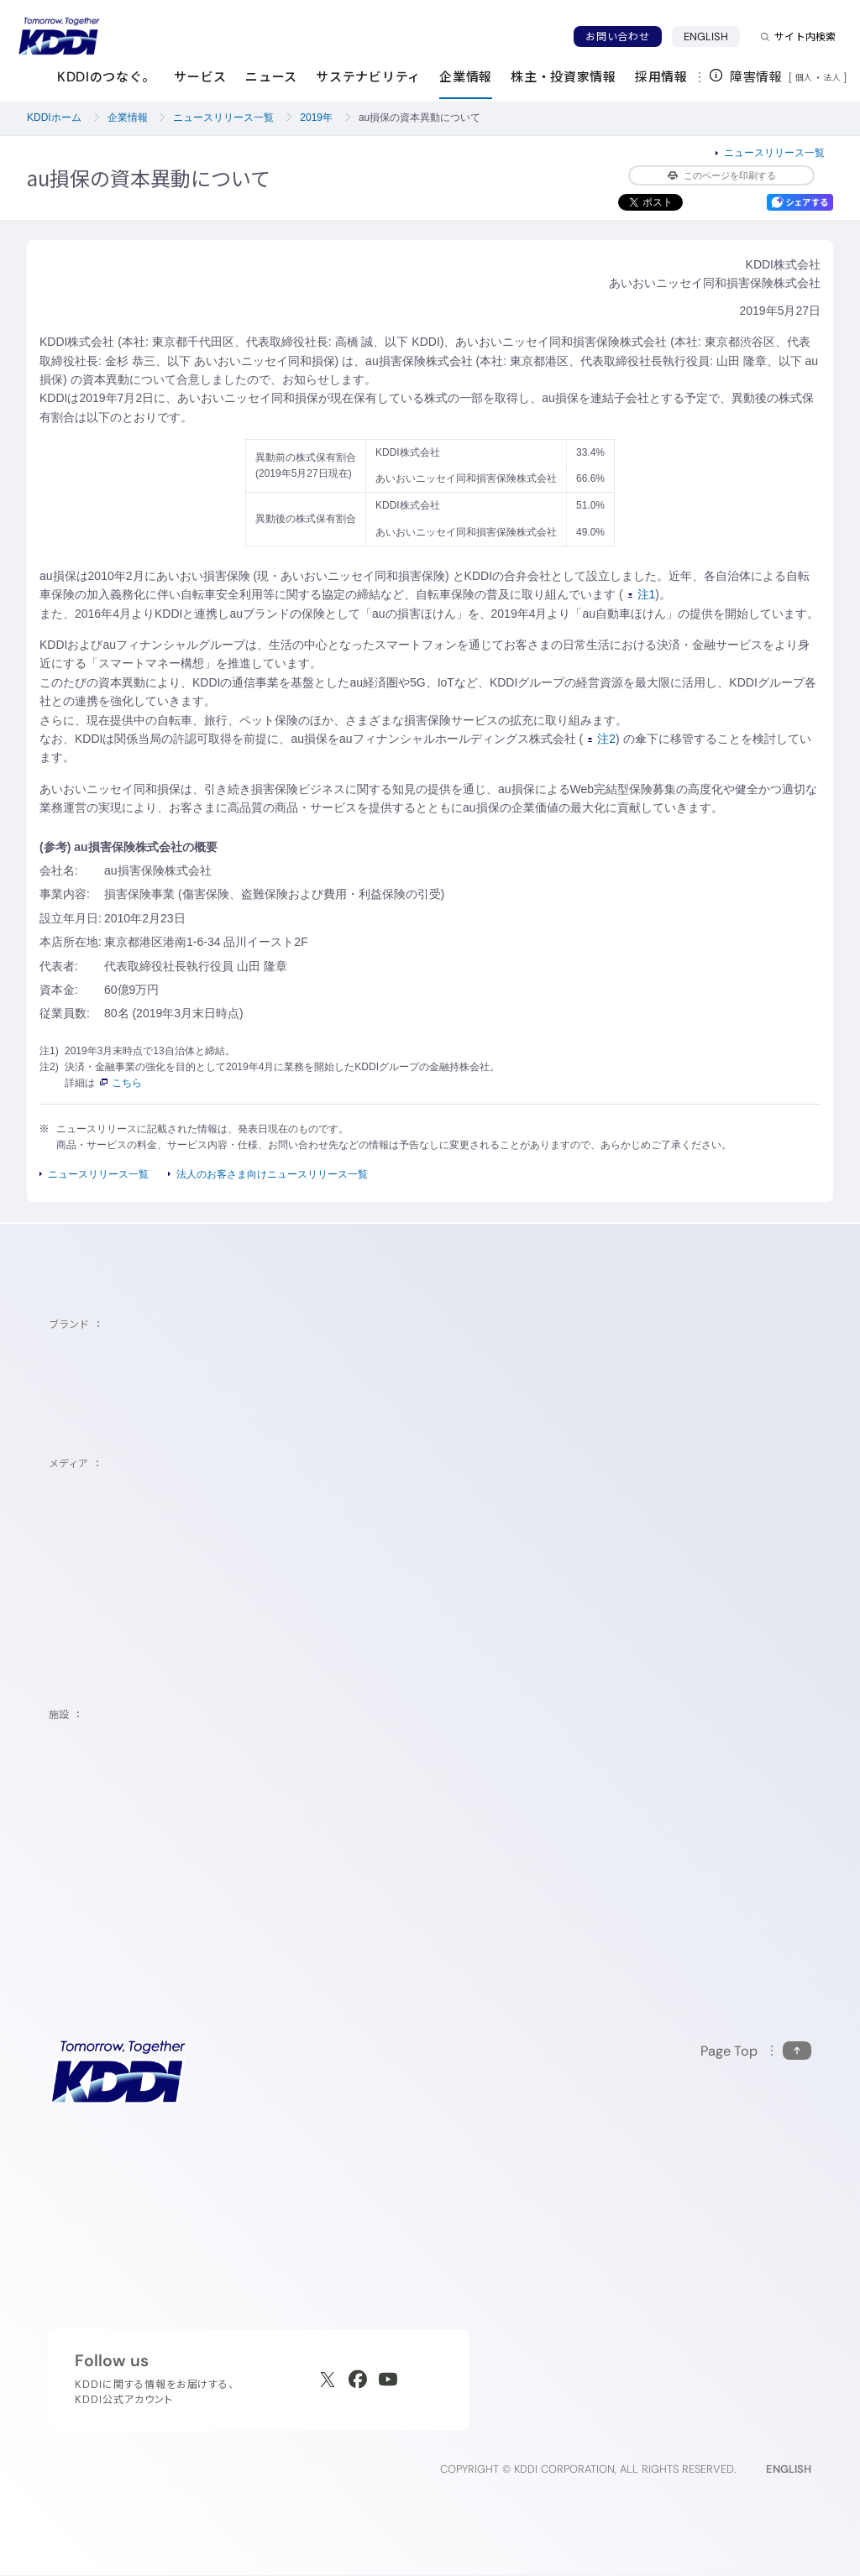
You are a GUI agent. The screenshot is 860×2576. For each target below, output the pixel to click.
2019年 (316, 117)
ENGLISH (706, 36)
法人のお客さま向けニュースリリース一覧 (272, 1174)
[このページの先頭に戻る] (755, 2051)
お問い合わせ (617, 36)
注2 (602, 738)
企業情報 (128, 117)
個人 (804, 77)
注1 (642, 594)
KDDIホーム (54, 117)
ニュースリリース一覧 (223, 117)
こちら (121, 1083)
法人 (833, 77)
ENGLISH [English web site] (788, 2469)
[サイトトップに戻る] (59, 36)
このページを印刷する (722, 175)
